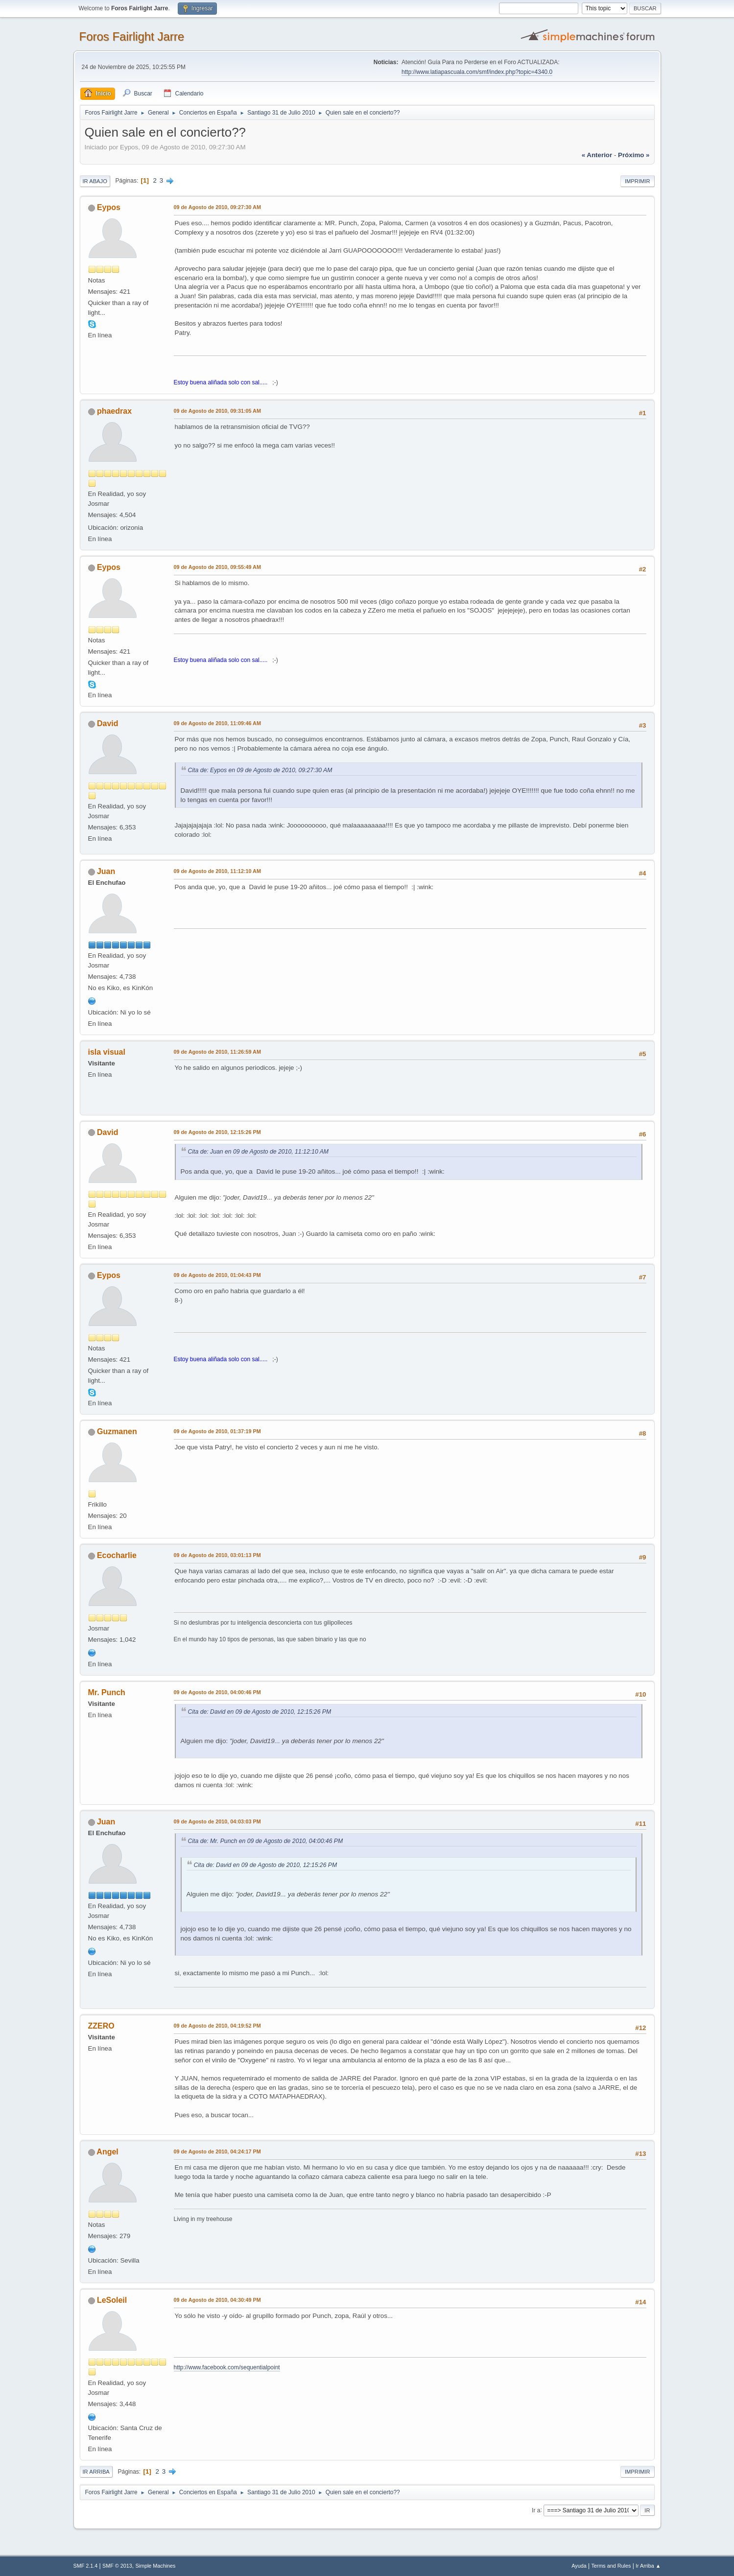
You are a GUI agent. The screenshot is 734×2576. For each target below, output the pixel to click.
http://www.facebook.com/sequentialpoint (227, 2367)
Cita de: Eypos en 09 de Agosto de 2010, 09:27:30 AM (260, 770)
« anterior (597, 155)
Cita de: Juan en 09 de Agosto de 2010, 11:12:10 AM (258, 1151)
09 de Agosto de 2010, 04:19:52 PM (217, 2026)
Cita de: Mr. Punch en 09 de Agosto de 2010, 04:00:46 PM (265, 1841)
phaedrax (114, 411)
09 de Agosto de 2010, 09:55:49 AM (217, 567)
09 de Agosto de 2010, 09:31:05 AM (217, 411)
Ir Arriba (96, 2472)
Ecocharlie (117, 1555)
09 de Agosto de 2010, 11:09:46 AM (217, 723)
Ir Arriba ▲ (648, 2566)
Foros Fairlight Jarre (132, 36)
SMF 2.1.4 (85, 2566)
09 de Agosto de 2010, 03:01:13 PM (217, 1555)
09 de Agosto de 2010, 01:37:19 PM (217, 1431)
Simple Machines (155, 2566)
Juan (106, 871)
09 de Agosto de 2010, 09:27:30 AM (217, 207)
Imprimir (637, 181)
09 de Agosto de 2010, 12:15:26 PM (217, 1132)
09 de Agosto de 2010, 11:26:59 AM (217, 1052)
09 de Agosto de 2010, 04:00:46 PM (217, 1692)
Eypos (108, 207)
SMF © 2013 (117, 2566)
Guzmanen (117, 1431)
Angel (107, 2152)
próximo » (633, 155)
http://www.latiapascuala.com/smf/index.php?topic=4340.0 (477, 72)
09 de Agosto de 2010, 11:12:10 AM (217, 871)
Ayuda (578, 2566)
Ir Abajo (95, 181)
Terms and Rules (611, 2566)
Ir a (536, 2509)
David (107, 723)
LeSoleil (112, 2300)
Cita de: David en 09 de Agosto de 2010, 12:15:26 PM (259, 1711)
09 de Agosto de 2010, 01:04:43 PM (217, 1275)
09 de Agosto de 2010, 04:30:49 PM (217, 2300)
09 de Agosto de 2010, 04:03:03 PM (217, 1821)
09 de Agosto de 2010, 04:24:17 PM (217, 2151)
